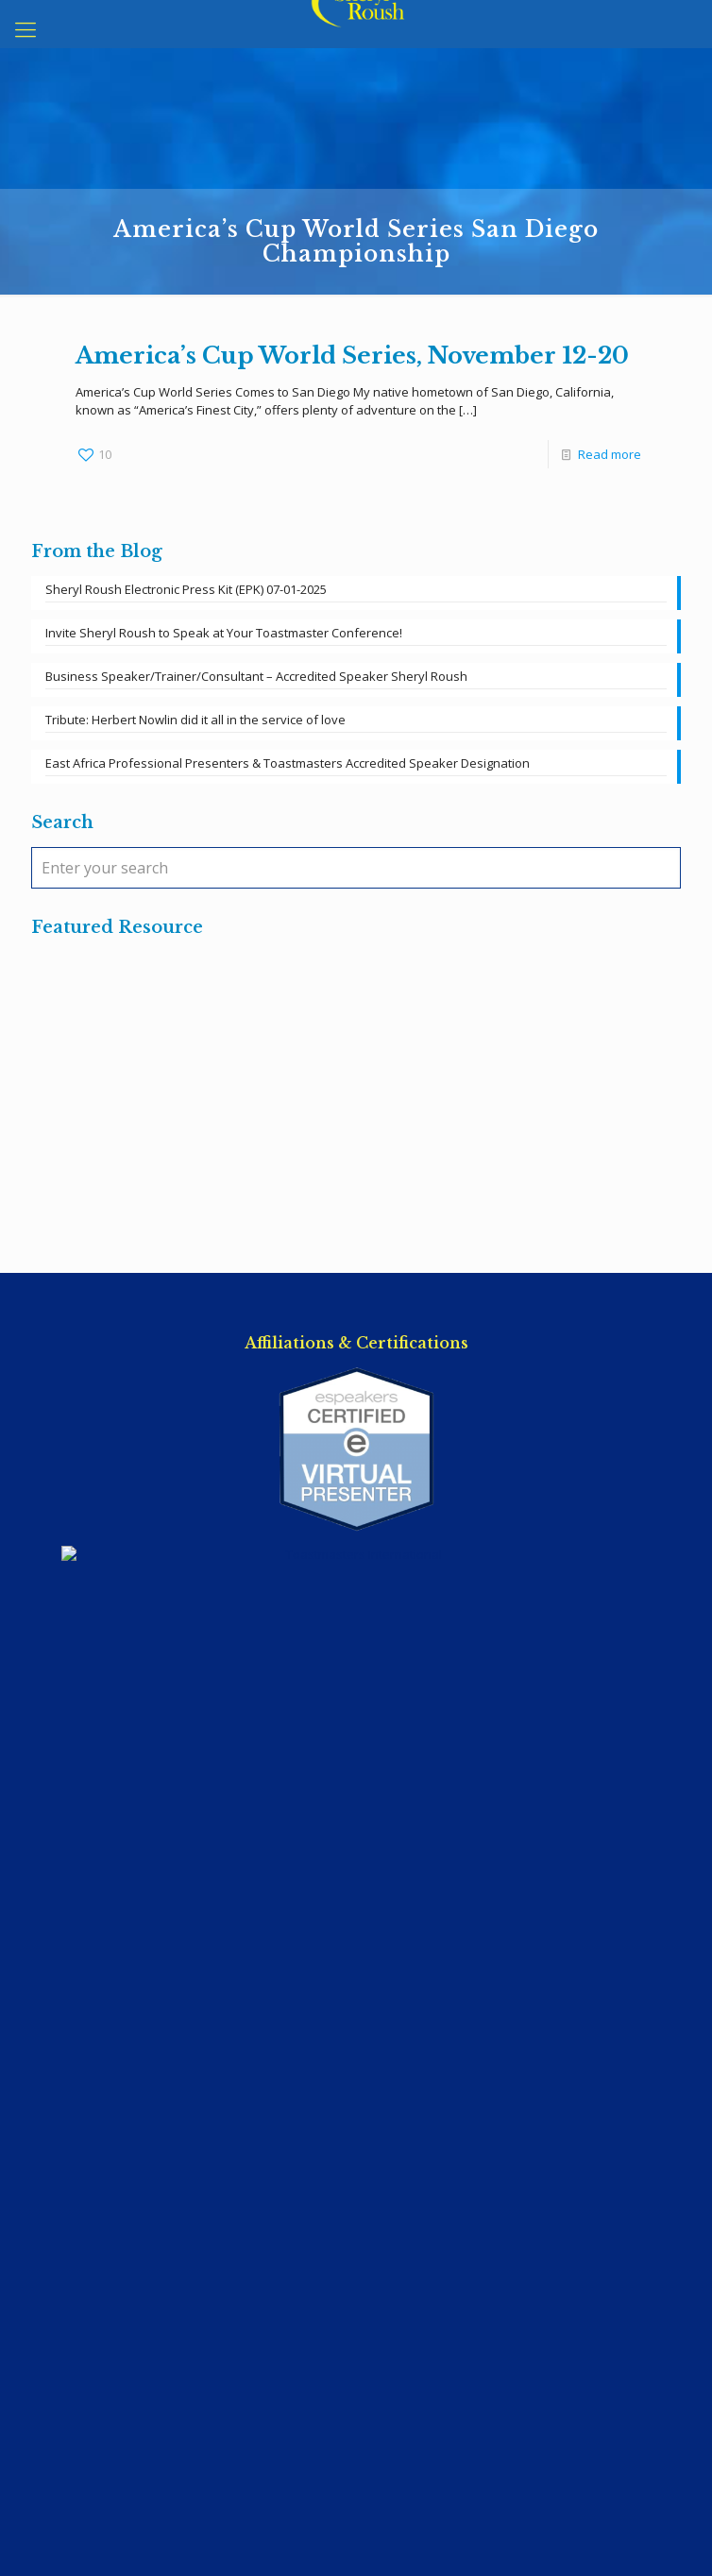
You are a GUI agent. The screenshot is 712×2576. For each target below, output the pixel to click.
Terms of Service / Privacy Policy (356, 2042)
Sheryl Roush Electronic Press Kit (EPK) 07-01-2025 (186, 589)
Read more (609, 454)
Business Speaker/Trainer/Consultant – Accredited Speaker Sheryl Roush (256, 676)
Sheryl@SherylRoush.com (356, 1964)
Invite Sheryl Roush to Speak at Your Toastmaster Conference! (223, 632)
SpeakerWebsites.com (389, 2509)
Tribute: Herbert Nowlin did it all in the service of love (195, 719)
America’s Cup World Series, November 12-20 (352, 355)
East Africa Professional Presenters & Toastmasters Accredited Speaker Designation (287, 762)
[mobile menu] (25, 28)
